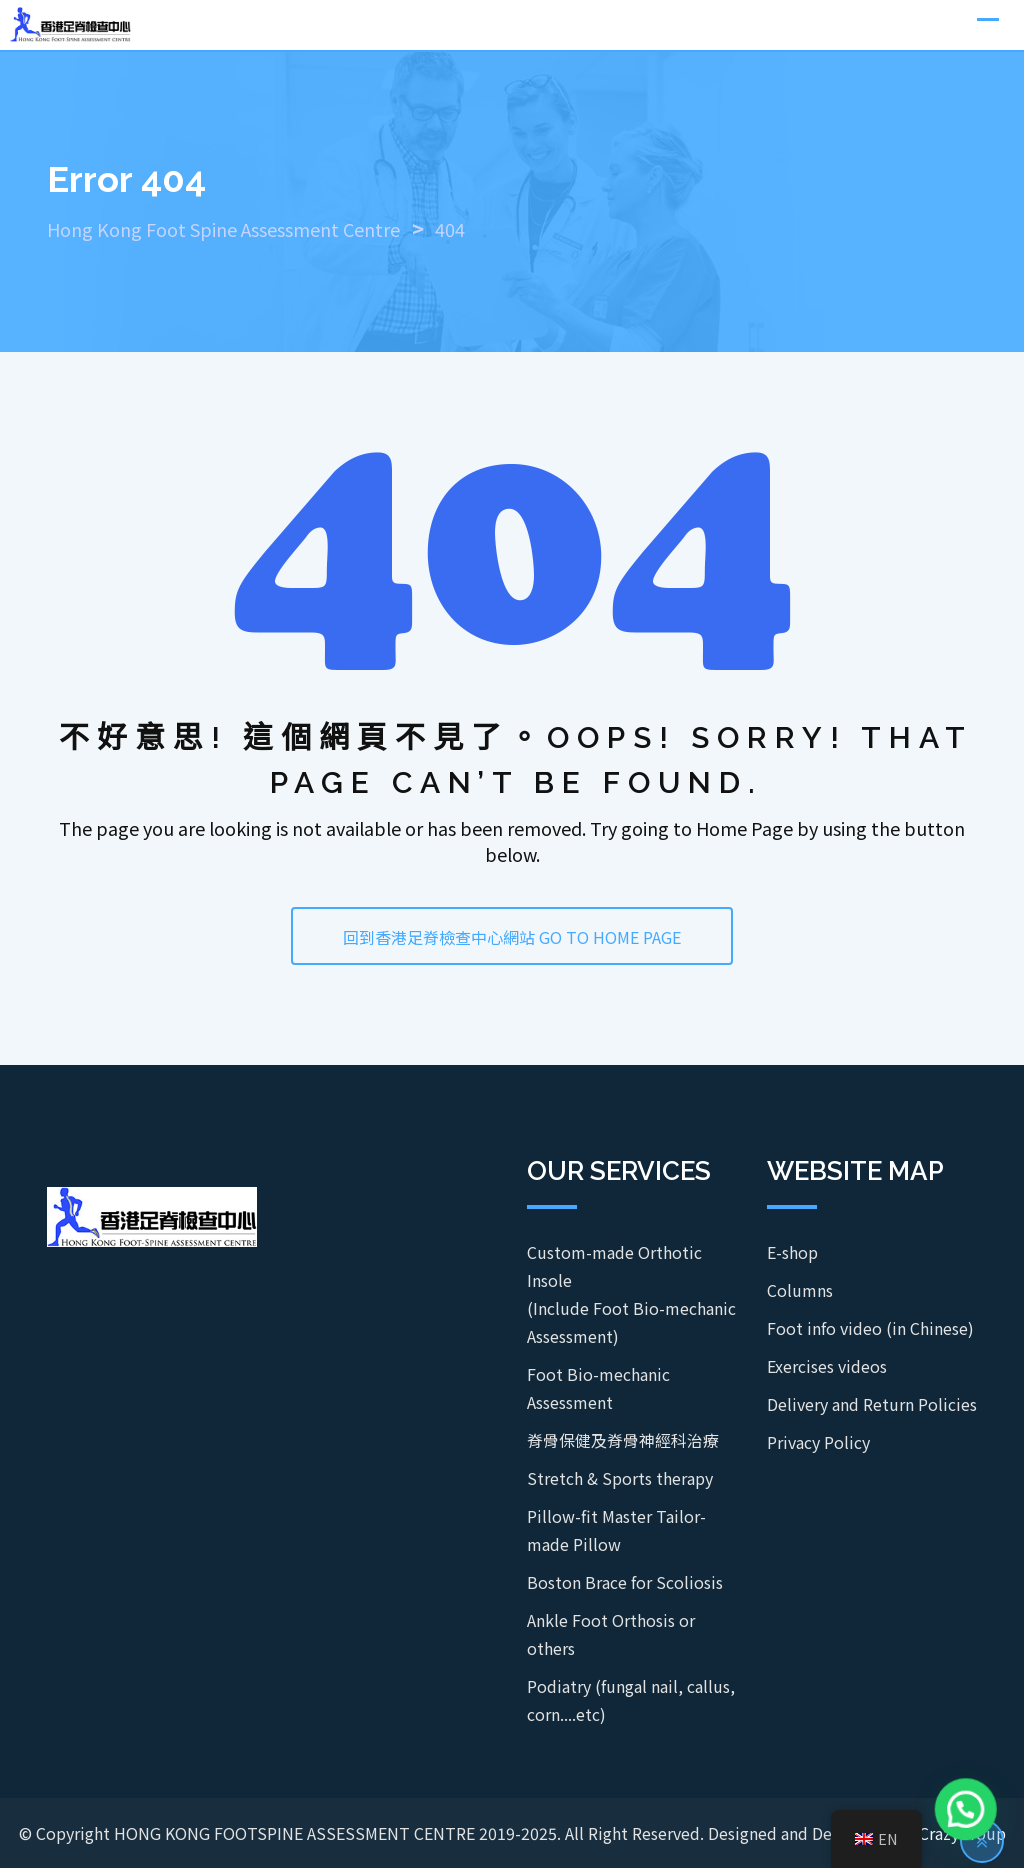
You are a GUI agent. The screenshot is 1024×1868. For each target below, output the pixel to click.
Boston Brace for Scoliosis (625, 1582)
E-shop (792, 1252)
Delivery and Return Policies (872, 1404)
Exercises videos (827, 1366)
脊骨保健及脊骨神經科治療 (623, 1440)
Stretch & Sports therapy (620, 1478)
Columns (800, 1290)
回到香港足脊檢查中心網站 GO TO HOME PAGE (512, 937)
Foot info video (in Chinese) (870, 1328)
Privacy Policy (818, 1442)
